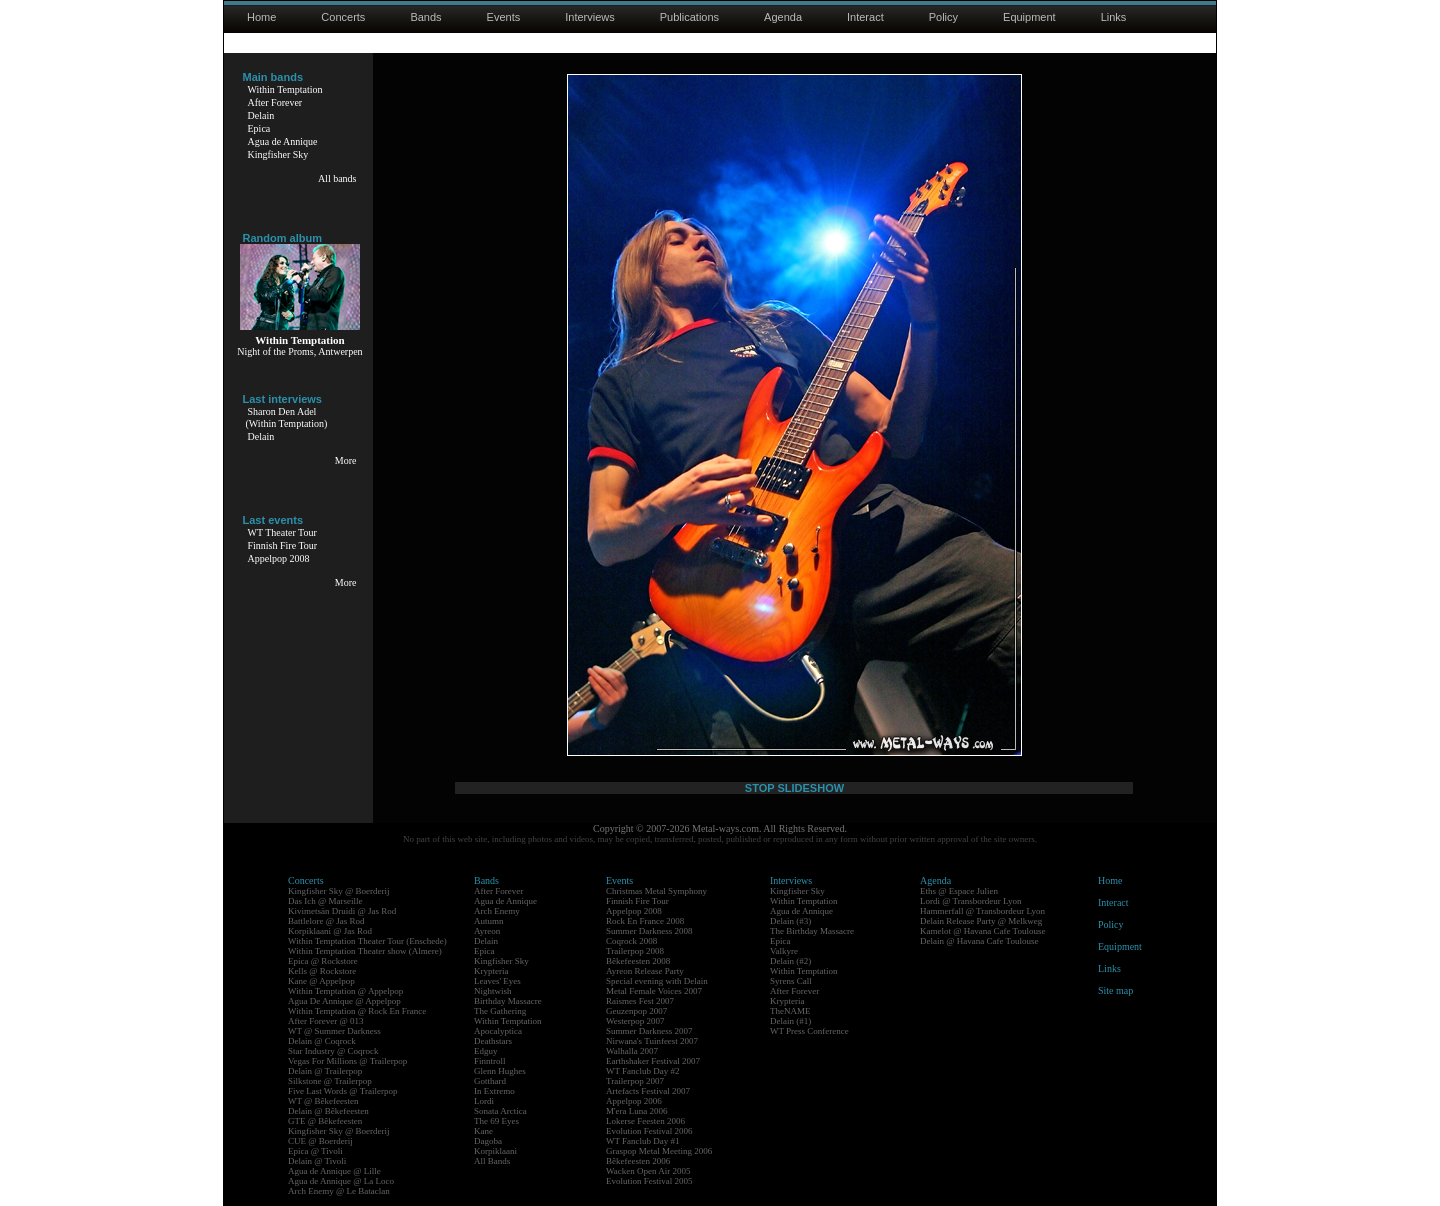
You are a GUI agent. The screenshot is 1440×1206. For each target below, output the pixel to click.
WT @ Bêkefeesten (323, 1101)
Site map (1115, 990)
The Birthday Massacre (812, 931)
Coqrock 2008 (631, 941)
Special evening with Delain (657, 981)
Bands (425, 17)
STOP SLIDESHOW (794, 788)
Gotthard (490, 1081)
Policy (943, 17)
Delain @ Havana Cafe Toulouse (979, 941)
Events (504, 17)
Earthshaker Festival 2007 (653, 1061)
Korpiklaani (495, 1151)
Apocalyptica (498, 1031)
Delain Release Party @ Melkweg (981, 921)
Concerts (343, 17)
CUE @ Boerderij (320, 1141)
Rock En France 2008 (645, 921)
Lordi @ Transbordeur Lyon (971, 901)
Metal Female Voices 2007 (654, 991)
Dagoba (488, 1141)
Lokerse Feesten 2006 (645, 1121)
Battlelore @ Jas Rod (326, 921)
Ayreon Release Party (645, 971)
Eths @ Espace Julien (959, 891)
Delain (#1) (790, 1021)
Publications (689, 17)
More (346, 460)
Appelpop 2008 (279, 558)
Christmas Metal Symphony (656, 891)
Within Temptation (285, 89)
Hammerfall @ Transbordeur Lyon (982, 911)
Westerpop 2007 (635, 1021)
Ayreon (487, 931)
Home (261, 17)
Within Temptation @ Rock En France (357, 1011)
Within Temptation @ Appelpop (345, 991)
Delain (261, 115)
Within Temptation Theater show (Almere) (365, 951)
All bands (337, 178)
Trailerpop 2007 (635, 1081)
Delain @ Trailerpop (325, 1071)
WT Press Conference (809, 1031)
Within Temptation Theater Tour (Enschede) (367, 941)
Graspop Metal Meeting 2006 (659, 1151)
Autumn (489, 921)
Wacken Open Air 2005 (648, 1171)
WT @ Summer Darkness (334, 1031)
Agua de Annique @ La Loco (341, 1181)
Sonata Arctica (500, 1111)
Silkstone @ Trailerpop (330, 1081)
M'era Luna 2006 (637, 1111)
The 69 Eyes (496, 1121)
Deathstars (493, 1041)
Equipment (1029, 17)
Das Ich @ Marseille (325, 901)
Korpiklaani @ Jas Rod (330, 931)
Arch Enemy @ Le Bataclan (339, 1191)
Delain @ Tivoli (317, 1161)
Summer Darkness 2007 (649, 1031)
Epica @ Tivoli (315, 1151)
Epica (259, 128)
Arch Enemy (497, 911)
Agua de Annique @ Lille (334, 1171)
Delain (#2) (790, 961)
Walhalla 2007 (632, 1051)
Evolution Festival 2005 (649, 1181)
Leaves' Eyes (497, 981)
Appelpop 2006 (634, 1101)
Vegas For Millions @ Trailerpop (347, 1061)
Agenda (783, 17)
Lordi (484, 1101)
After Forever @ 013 (326, 1021)
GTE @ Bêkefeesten (325, 1121)
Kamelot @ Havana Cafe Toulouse (982, 931)
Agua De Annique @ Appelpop (344, 1001)
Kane (483, 1131)
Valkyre (784, 951)
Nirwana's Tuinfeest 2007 (652, 1041)
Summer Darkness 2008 (649, 931)
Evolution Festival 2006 (649, 1131)
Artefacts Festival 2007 (648, 1091)
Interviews (590, 17)
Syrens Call (791, 981)
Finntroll (490, 1061)
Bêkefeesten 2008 (638, 961)
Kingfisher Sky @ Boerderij (339, 891)
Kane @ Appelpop (321, 981)
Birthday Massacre (508, 1001)
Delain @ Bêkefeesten (328, 1111)
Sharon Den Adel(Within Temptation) (287, 417)
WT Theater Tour (282, 532)
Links (1114, 17)
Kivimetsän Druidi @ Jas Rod (342, 911)
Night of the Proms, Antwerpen (299, 351)
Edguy (486, 1051)
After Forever (275, 102)
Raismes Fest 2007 (640, 1001)
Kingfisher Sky (278, 154)
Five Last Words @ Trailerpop (342, 1091)
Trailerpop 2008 (635, 951)
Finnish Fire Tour (283, 545)
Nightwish (493, 991)
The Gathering (500, 1011)
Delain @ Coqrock (322, 1041)
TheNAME (790, 1011)
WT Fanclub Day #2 (643, 1071)
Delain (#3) (790, 921)
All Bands (492, 1161)
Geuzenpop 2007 (636, 1011)
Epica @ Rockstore (323, 961)
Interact (865, 17)
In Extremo (494, 1091)
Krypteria (491, 971)
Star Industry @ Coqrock (333, 1051)
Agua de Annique (283, 141)
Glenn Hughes (500, 1071)
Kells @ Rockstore (322, 971)
